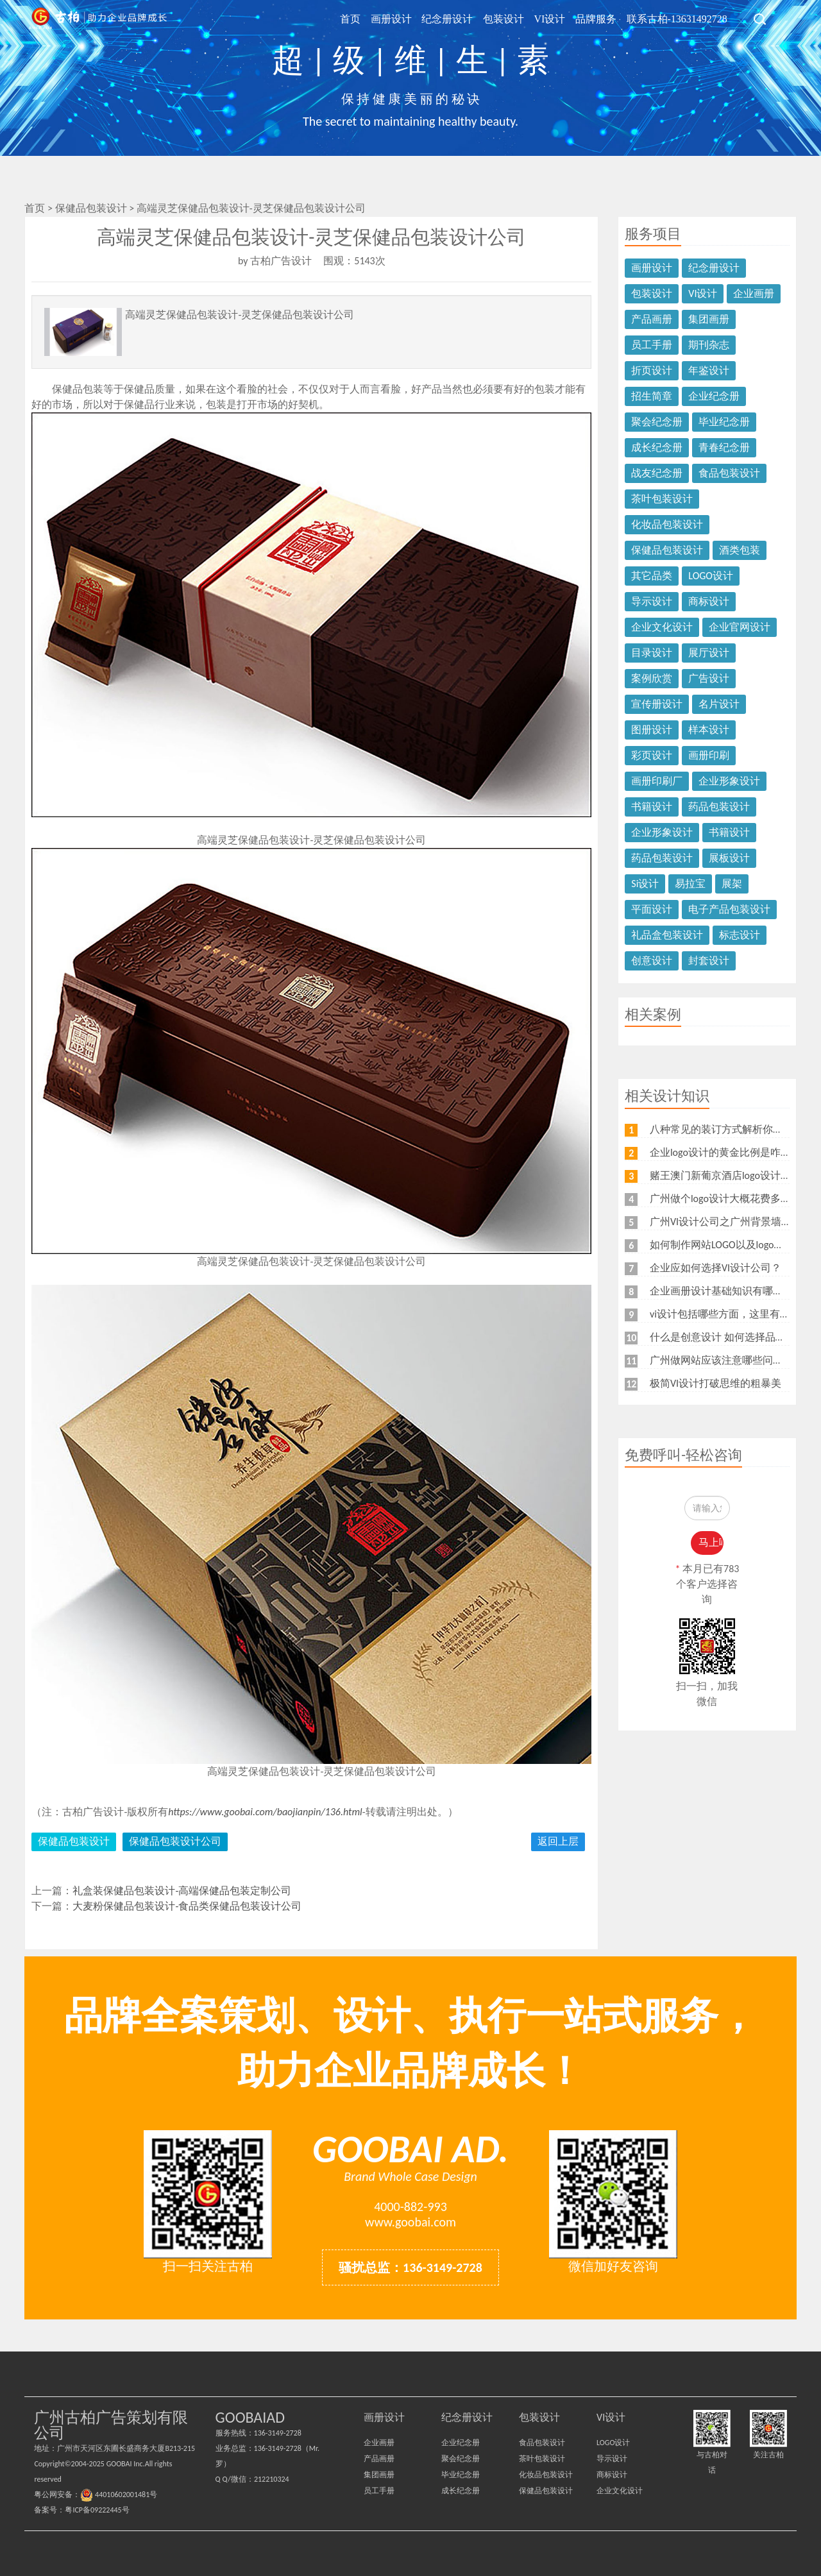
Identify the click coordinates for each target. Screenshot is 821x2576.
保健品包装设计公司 (175, 1841)
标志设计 (739, 935)
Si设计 (645, 883)
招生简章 (651, 396)
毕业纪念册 (724, 422)
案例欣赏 (651, 678)
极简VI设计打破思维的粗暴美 (715, 1383)
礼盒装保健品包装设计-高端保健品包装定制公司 (181, 1891)
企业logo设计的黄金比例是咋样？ (725, 1152)
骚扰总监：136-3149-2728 (410, 2267)
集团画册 (708, 319)
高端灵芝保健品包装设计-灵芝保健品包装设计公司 (251, 208)
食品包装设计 (729, 473)
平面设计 (651, 909)
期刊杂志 (708, 345)
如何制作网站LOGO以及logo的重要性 (732, 1245)
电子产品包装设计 (729, 909)
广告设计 (708, 678)
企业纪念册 (714, 396)
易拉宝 (690, 883)
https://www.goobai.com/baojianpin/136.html (265, 1812)
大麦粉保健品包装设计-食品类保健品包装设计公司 (186, 1906)
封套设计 (708, 960)
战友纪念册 (656, 473)
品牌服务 (599, 17)
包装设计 (511, 17)
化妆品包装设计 (667, 524)
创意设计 (651, 960)
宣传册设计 (656, 704)
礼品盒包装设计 (667, 935)
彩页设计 (651, 755)
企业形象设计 (729, 781)
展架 (732, 883)
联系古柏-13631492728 (677, 17)
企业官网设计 (739, 627)
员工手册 (651, 345)
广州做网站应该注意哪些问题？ (721, 1360)
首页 (365, 17)
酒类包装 (739, 550)
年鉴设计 (708, 370)
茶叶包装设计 (662, 499)
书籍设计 (651, 807)
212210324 (271, 2479)
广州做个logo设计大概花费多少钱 (725, 1198)
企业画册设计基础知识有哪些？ (721, 1291)
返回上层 (558, 1841)
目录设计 (651, 653)
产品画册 (651, 319)
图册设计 (651, 730)
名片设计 (719, 704)
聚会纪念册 (656, 422)
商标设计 (708, 601)
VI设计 (555, 17)
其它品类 (651, 576)
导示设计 (651, 601)
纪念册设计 (457, 17)
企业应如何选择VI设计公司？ (715, 1268)
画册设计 (403, 17)
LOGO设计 (710, 576)
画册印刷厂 (656, 781)
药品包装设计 (719, 807)
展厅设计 (708, 653)
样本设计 (708, 730)
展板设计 (729, 858)
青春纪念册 (724, 447)
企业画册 (753, 293)
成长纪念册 (656, 447)
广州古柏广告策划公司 (98, 19)
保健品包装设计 (92, 208)
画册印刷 (708, 755)
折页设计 (651, 370)
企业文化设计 (662, 627)
